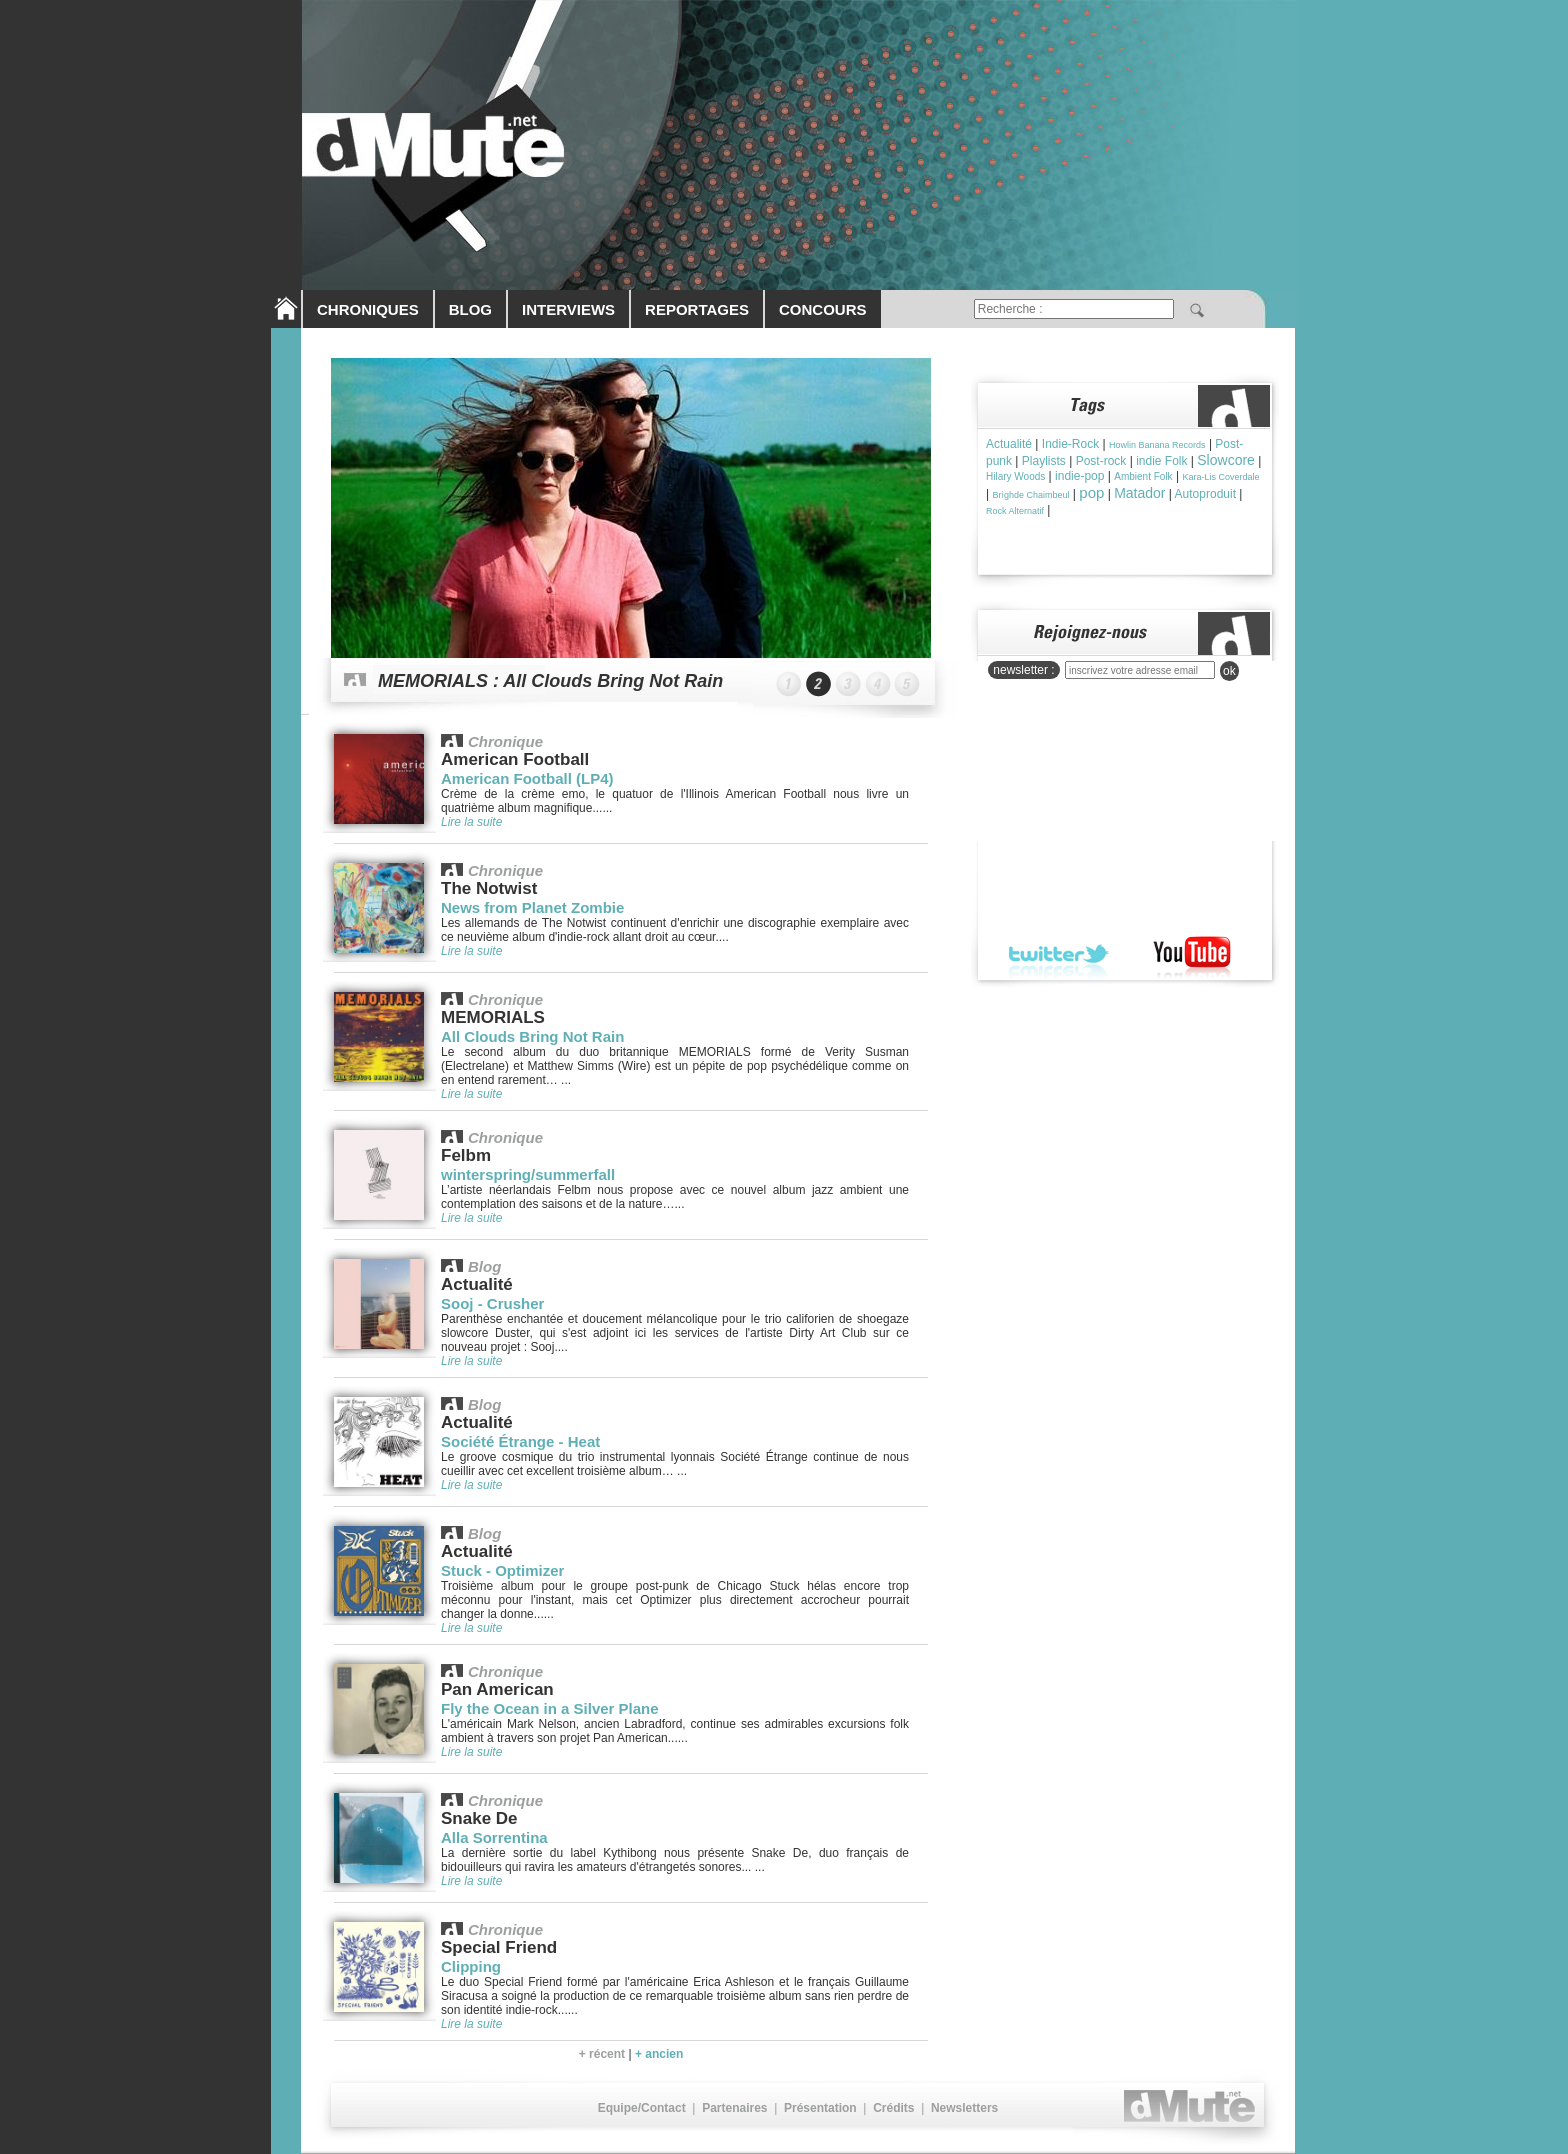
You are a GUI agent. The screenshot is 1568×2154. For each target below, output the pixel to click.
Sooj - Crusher (492, 1303)
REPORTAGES (697, 309)
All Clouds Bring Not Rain (532, 1036)
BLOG (470, 309)
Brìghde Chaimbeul (1030, 495)
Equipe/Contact (642, 2108)
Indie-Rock (1070, 444)
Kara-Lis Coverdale (1220, 477)
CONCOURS (823, 309)
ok (1229, 671)
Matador (1139, 493)
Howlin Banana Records (1157, 445)
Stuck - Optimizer (502, 1570)
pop (1091, 492)
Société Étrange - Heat (520, 1441)
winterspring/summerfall (528, 1174)
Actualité (1009, 444)
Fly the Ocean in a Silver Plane (550, 1708)
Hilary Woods (1015, 476)
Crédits (893, 2108)
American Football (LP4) (527, 778)
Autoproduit (1205, 494)
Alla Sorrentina (494, 1837)
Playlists (1044, 461)
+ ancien (659, 2054)
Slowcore (1226, 460)
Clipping (471, 1966)
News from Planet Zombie (532, 907)
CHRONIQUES (368, 309)
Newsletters (964, 2108)
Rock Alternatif (1015, 511)
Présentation (820, 2108)
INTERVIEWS (568, 309)
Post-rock (1101, 461)
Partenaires (734, 2108)
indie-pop (1079, 476)
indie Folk (1161, 461)
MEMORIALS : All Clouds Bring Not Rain (550, 681)
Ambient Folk (1143, 476)
